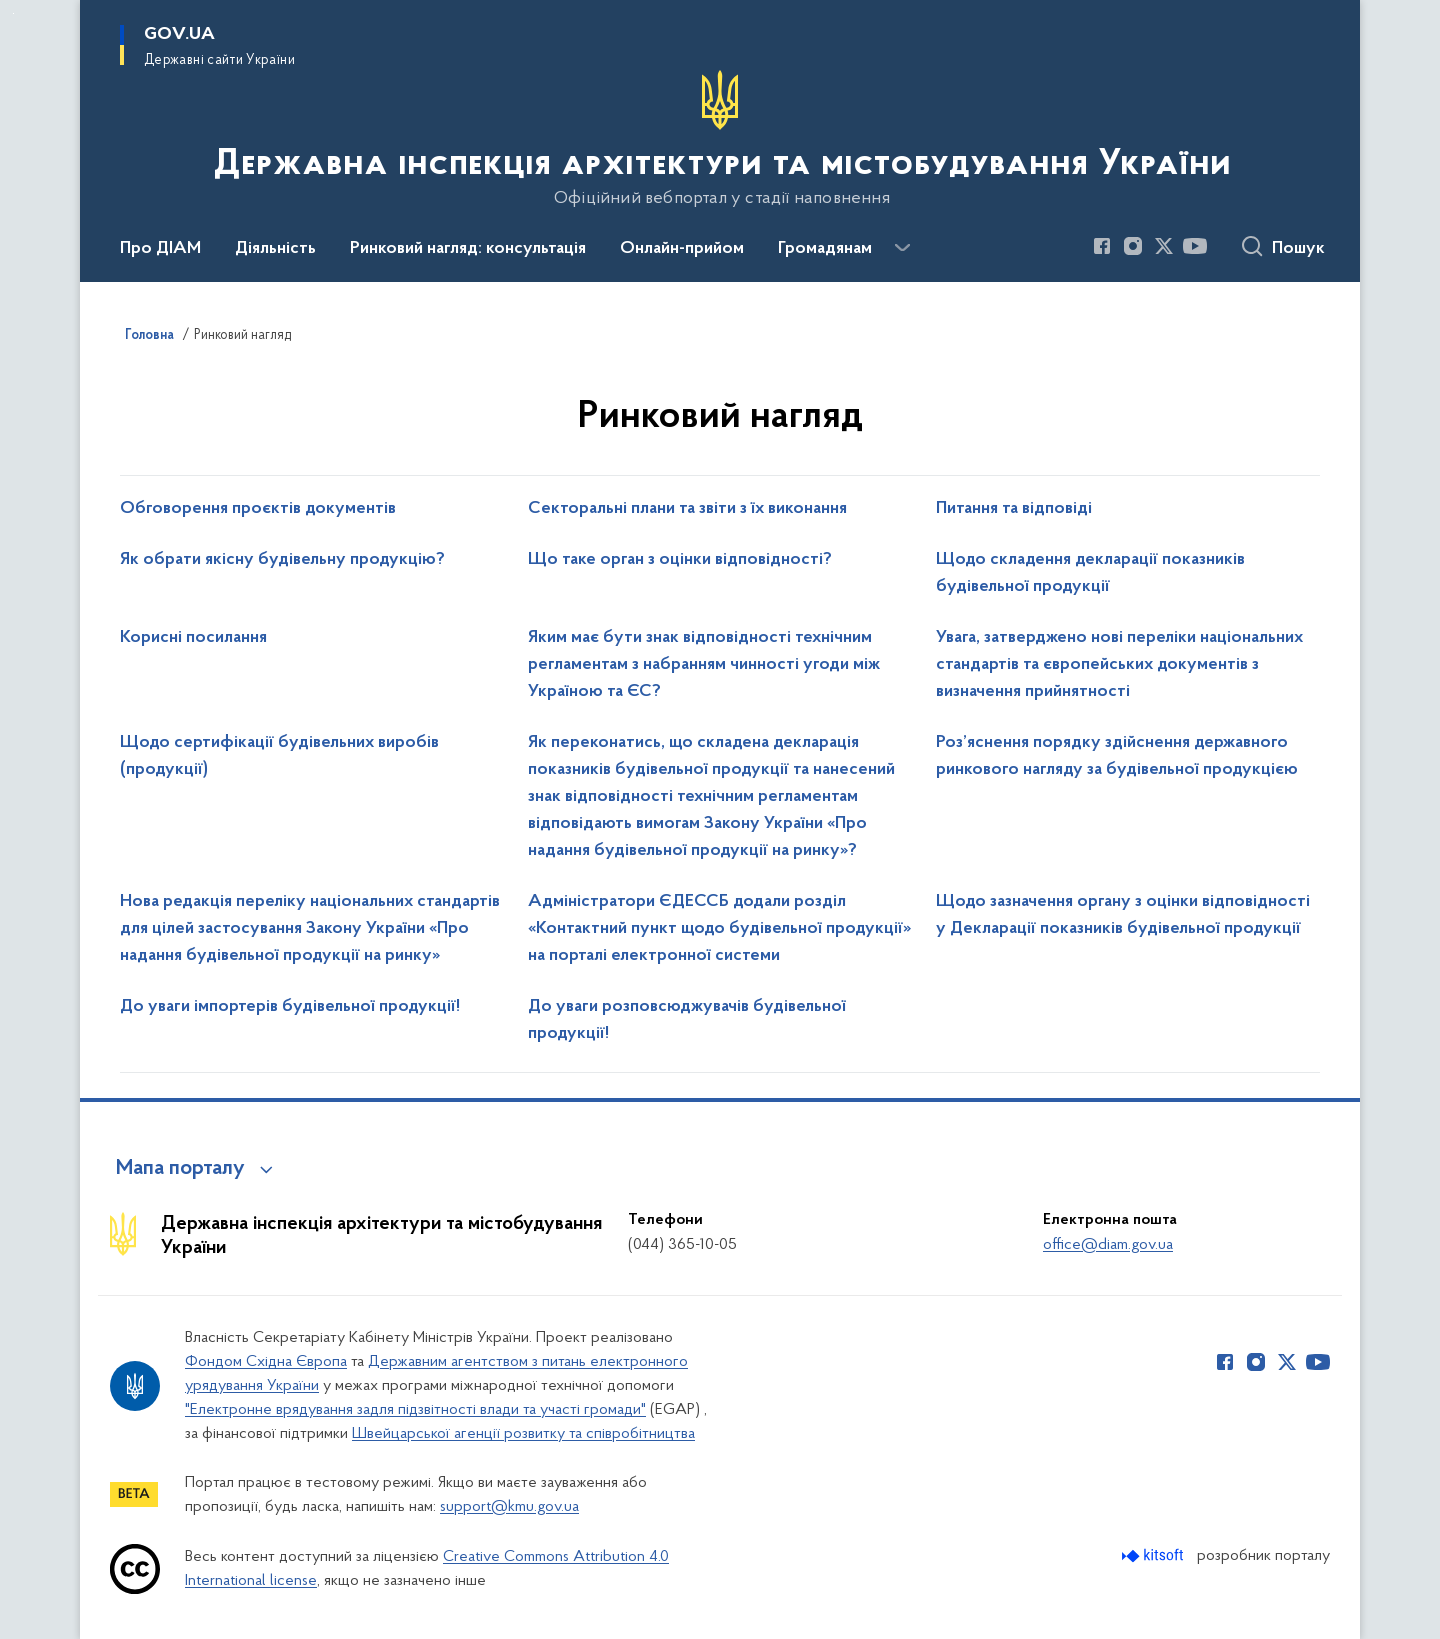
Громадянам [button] (825, 249)
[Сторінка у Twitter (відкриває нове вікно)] (1164, 246)
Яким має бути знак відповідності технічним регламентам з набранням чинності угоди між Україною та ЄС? (704, 665)
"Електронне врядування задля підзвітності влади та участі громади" (415, 1410)
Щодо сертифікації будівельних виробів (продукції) (279, 756)
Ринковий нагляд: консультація (468, 249)
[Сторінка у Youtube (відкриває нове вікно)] (1195, 246)
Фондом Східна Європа (266, 1362)
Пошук (1298, 249)
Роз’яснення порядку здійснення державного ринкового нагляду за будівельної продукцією (1117, 756)
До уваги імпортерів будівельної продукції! (290, 1007)
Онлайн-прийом (682, 249)
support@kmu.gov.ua (509, 1507)
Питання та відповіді (1014, 509)
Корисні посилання (193, 638)
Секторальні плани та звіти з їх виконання (687, 509)
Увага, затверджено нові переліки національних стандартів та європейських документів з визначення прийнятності (1119, 665)
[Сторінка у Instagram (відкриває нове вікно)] (1133, 246)
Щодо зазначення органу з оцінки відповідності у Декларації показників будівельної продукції (1123, 915)
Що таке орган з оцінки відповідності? (680, 560)
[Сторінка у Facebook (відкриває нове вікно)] (1102, 246)
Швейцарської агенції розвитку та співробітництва (523, 1434)
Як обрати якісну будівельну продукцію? (282, 560)
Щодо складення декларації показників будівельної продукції (1090, 573)
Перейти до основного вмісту (13, 13)
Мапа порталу (180, 1169)
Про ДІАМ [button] (160, 249)
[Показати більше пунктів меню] (902, 248)
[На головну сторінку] (720, 139)
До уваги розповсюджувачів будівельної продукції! (687, 1020)
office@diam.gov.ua (1108, 1245)
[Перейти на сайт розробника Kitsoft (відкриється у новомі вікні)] (1154, 1555)
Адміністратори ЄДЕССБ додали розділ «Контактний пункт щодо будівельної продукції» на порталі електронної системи (719, 929)
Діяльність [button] (275, 249)
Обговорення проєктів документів (258, 509)
